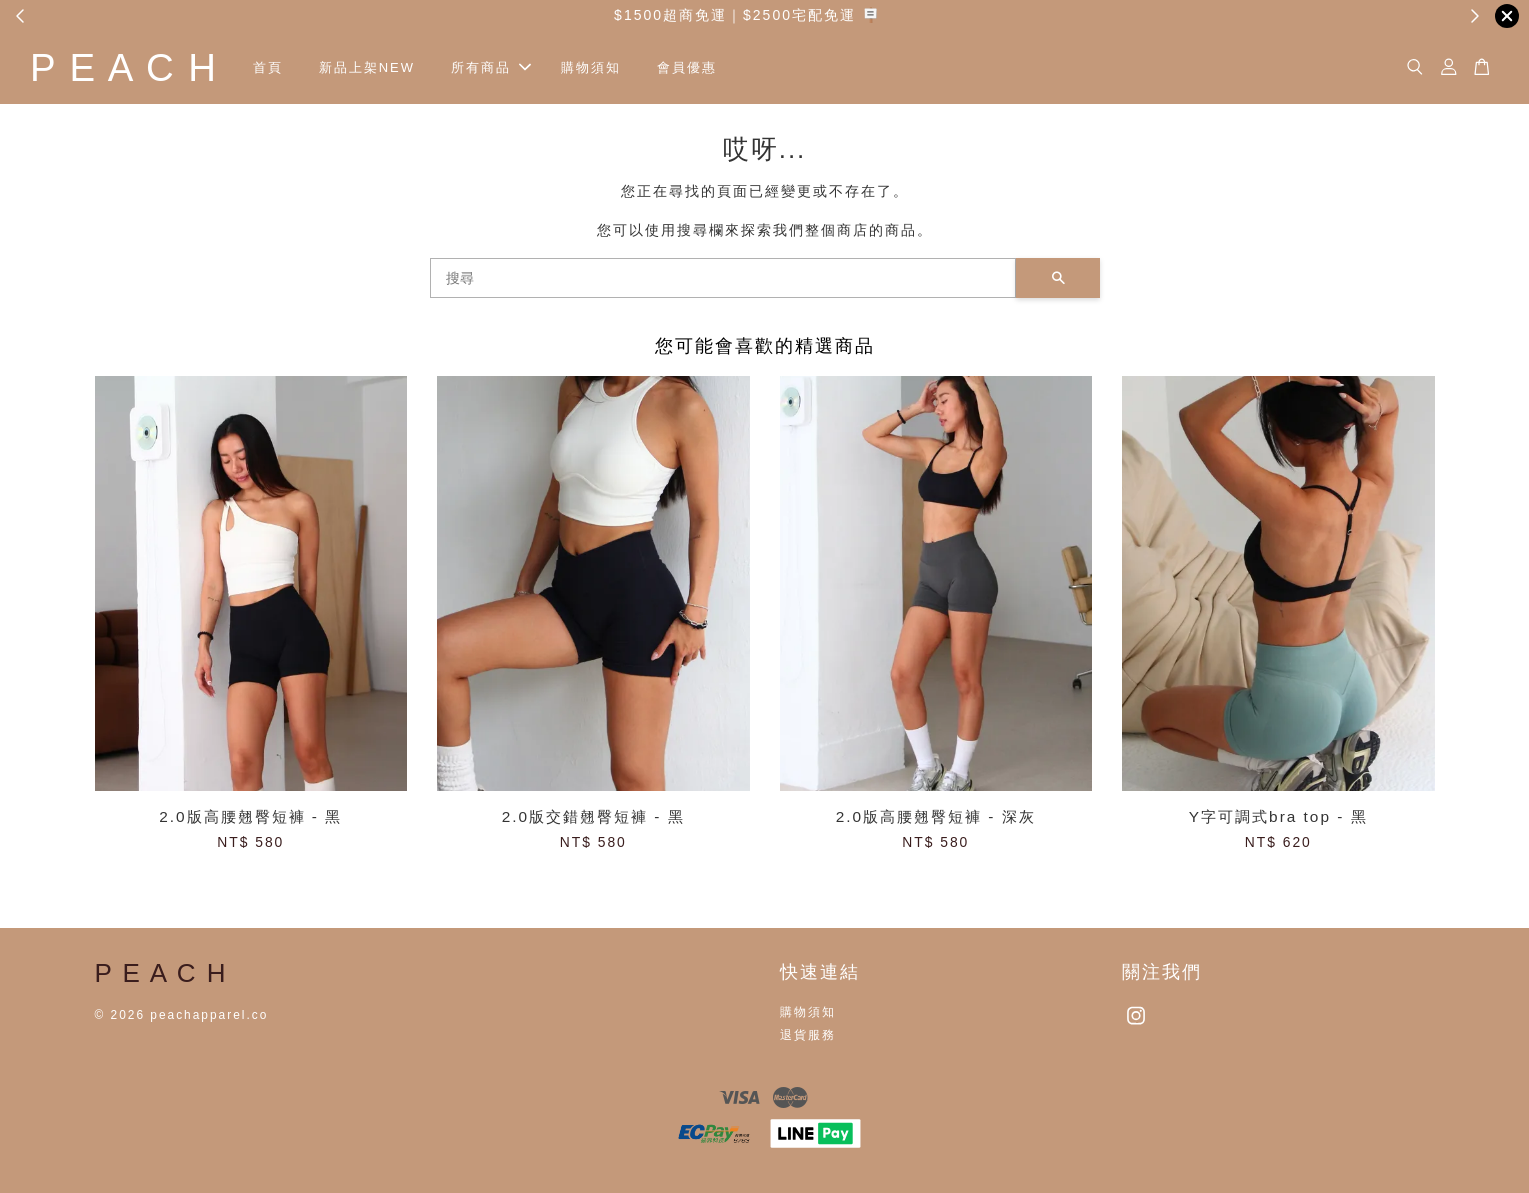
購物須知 (591, 67)
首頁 (268, 67)
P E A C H (124, 67)
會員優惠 (687, 67)
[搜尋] (723, 278)
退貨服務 (808, 1035)
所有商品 (491, 67)
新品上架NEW (367, 67)
